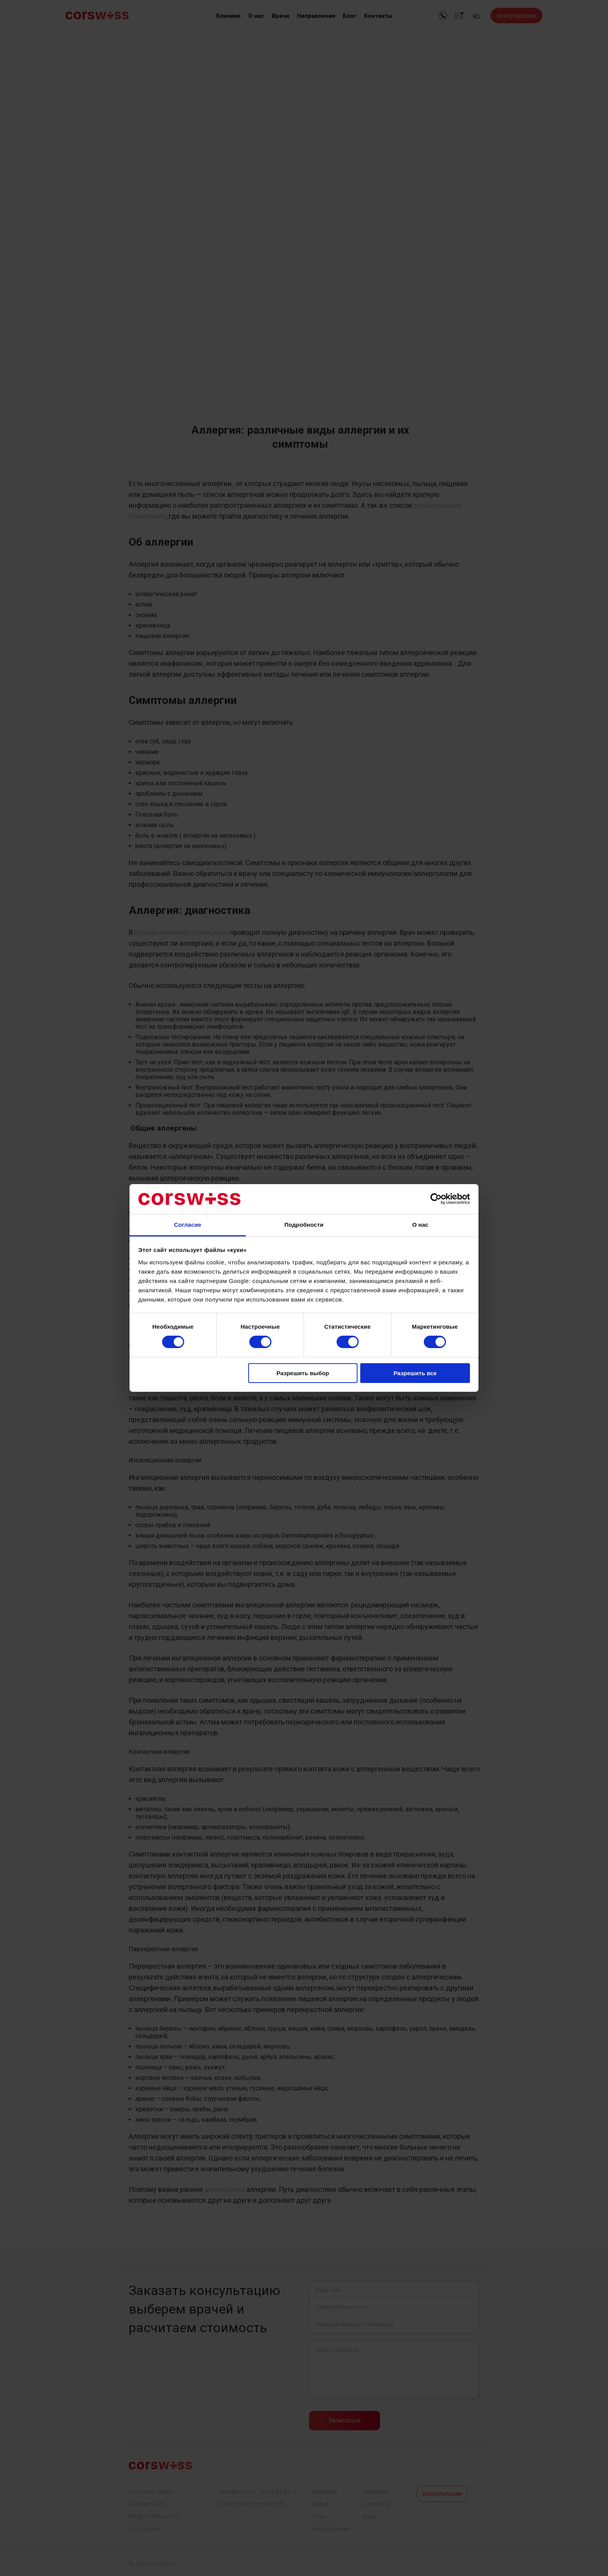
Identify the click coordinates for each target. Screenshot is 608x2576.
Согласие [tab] (187, 1224)
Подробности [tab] (304, 1224)
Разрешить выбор (302, 1373)
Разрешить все (415, 1373)
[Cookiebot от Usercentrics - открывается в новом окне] (436, 1199)
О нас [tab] (420, 1224)
